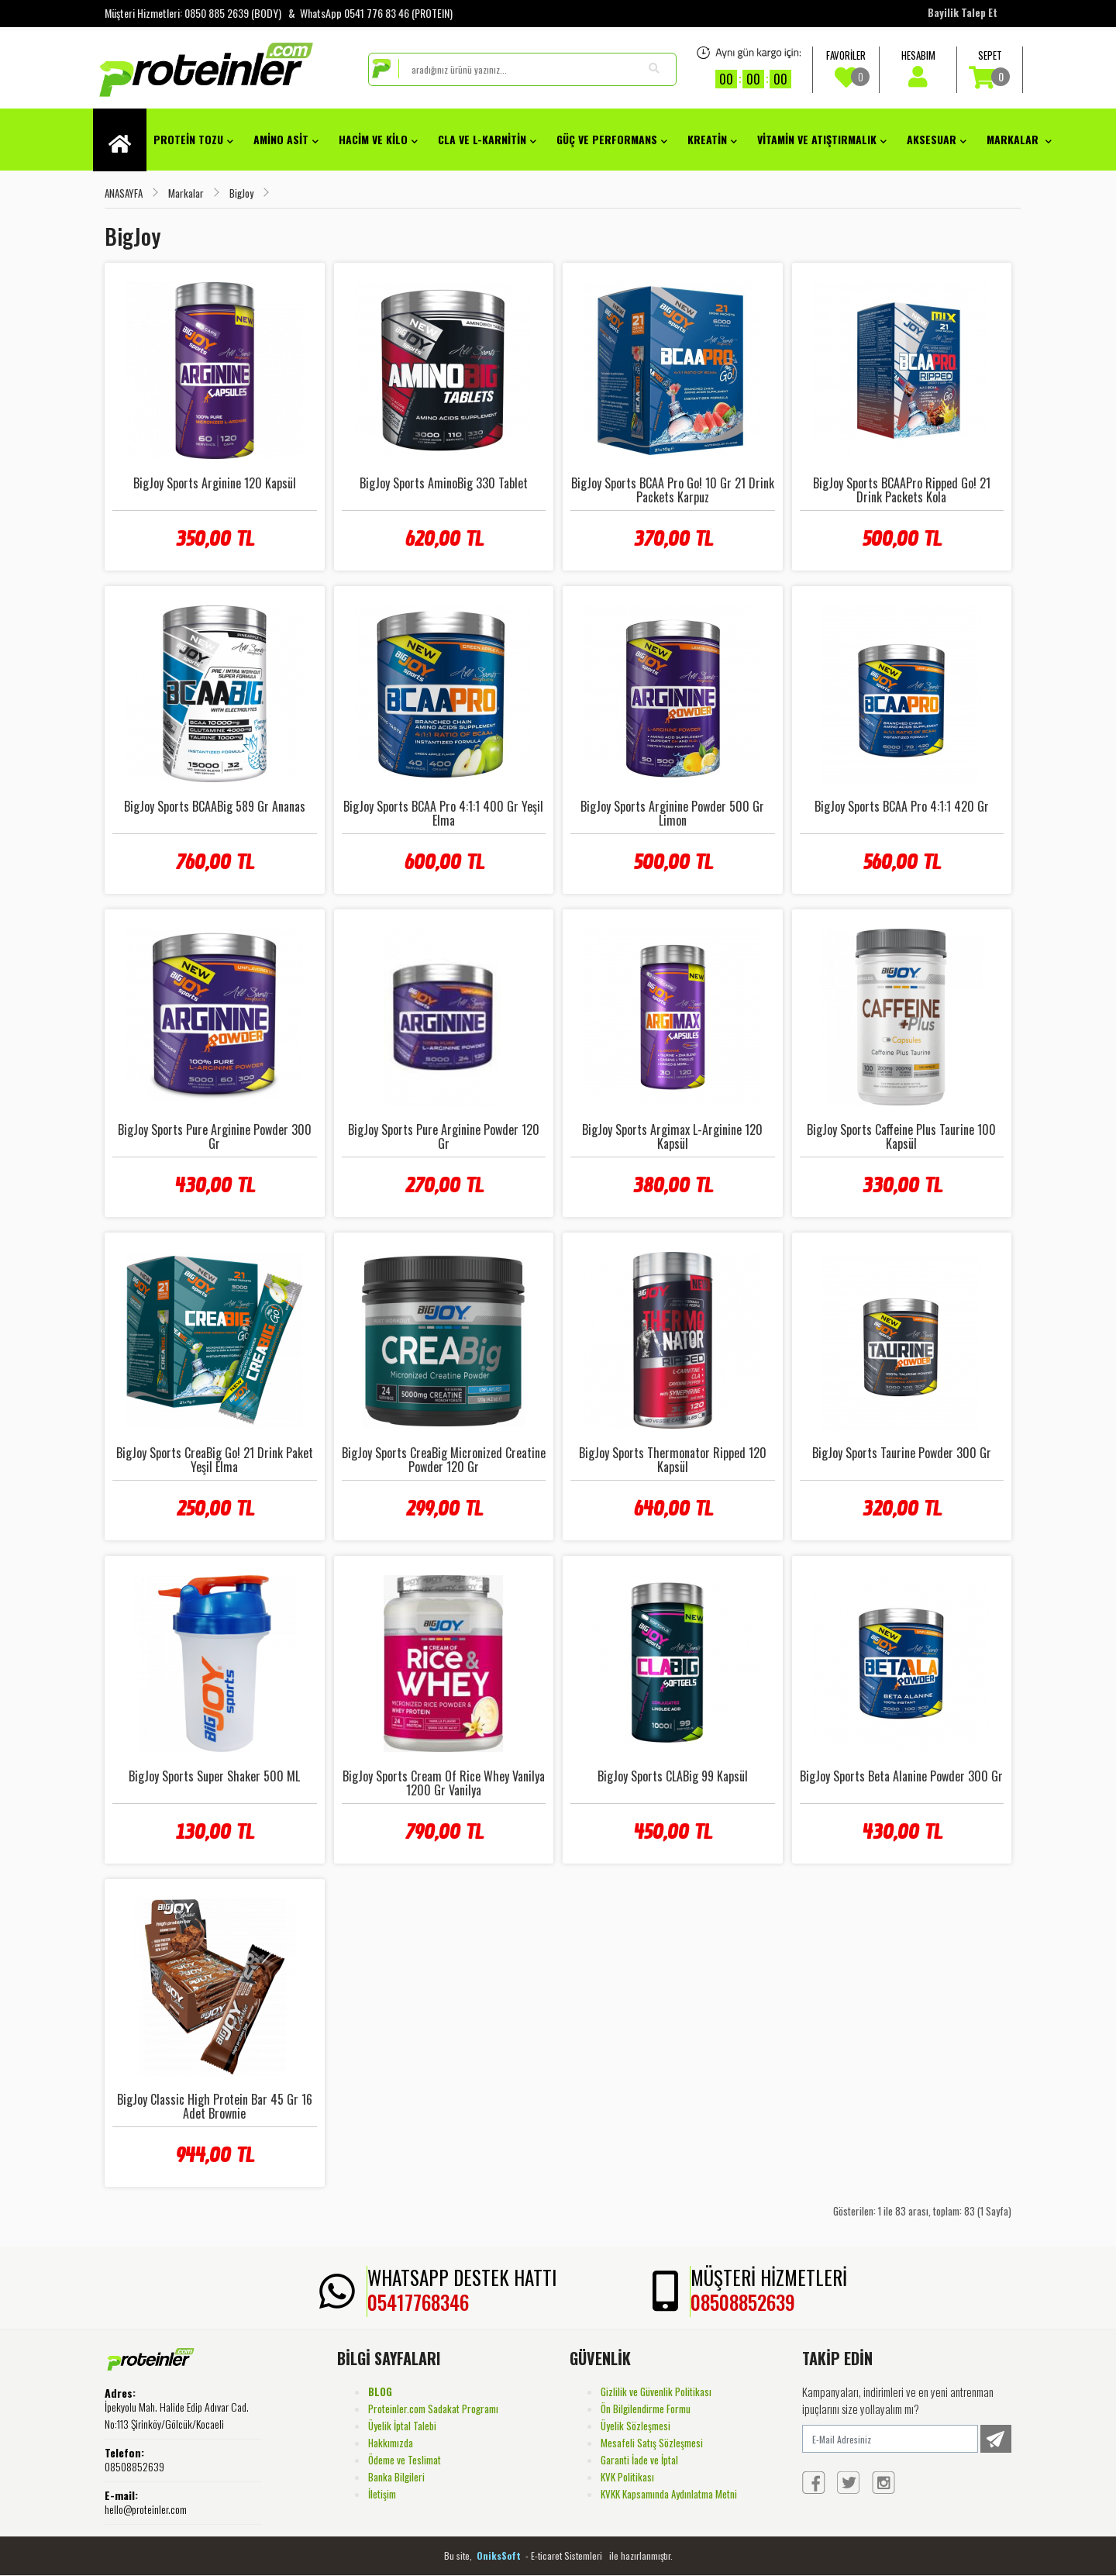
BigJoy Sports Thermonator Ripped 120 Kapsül (672, 1459)
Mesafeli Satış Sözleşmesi (652, 2442)
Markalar (1019, 139)
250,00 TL (214, 1508)
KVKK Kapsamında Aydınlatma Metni (669, 2494)
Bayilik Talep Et (962, 12)
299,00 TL (443, 1508)
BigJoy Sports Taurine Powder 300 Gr (901, 1452)
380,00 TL (672, 1185)
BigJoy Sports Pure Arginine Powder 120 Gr (443, 1136)
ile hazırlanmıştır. (641, 2555)
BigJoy (241, 193)
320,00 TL (901, 1508)
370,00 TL (672, 539)
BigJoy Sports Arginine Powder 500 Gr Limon (672, 813)
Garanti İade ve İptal (639, 2459)
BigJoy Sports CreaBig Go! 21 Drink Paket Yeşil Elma (214, 1459)
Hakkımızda (390, 2442)
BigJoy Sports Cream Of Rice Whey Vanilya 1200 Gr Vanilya (444, 1783)
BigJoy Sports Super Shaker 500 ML (214, 1776)
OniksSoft (500, 2555)
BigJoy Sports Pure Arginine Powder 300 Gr (215, 1136)
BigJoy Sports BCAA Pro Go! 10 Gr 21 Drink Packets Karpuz (672, 490)
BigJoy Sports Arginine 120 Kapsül (214, 483)
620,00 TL (444, 539)
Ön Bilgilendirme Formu (646, 2408)
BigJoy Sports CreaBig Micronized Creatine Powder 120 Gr (444, 1459)
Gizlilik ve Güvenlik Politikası (656, 2391)
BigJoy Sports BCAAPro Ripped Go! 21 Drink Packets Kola (901, 490)
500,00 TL (901, 539)
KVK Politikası (627, 2477)
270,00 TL (444, 1185)
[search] (522, 69)
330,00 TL (902, 1185)
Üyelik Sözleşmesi (635, 2425)
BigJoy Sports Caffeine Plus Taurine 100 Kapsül (901, 1136)
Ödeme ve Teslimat (404, 2459)
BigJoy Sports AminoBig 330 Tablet (444, 483)
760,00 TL (214, 862)
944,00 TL (214, 2155)
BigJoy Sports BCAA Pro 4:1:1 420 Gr (902, 806)
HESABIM (918, 67)
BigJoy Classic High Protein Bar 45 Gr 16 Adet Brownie (214, 2106)
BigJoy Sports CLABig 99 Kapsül (673, 1776)
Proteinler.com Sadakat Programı (433, 2408)
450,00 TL (672, 1832)
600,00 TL (444, 862)
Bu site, (459, 2555)
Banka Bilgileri (396, 2477)
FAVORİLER (846, 68)
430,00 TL (214, 1185)
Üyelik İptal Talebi (402, 2425)
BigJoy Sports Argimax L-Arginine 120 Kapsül (672, 1136)
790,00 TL (444, 1832)
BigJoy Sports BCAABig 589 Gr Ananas (214, 806)
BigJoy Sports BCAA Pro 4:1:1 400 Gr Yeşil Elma (443, 813)
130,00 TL (214, 1832)
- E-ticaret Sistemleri (566, 2555)
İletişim (382, 2494)
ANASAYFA (124, 193)
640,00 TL (672, 1508)
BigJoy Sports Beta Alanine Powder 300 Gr (901, 1776)
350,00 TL (214, 539)
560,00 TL (901, 862)
